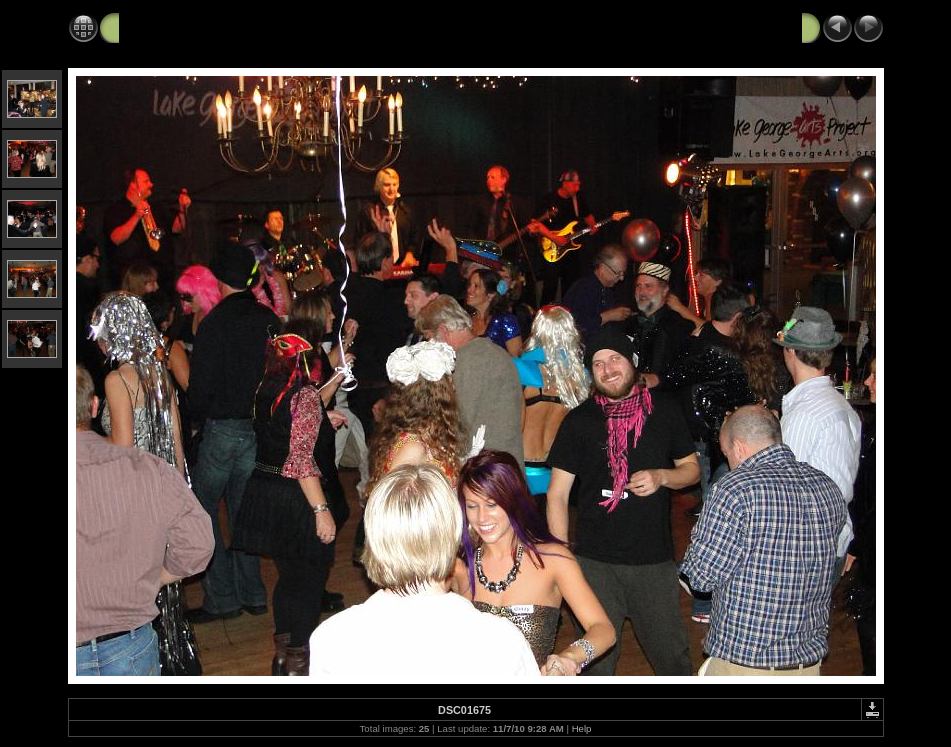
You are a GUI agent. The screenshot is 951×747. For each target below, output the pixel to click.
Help (582, 728)
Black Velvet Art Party (193, 27)
